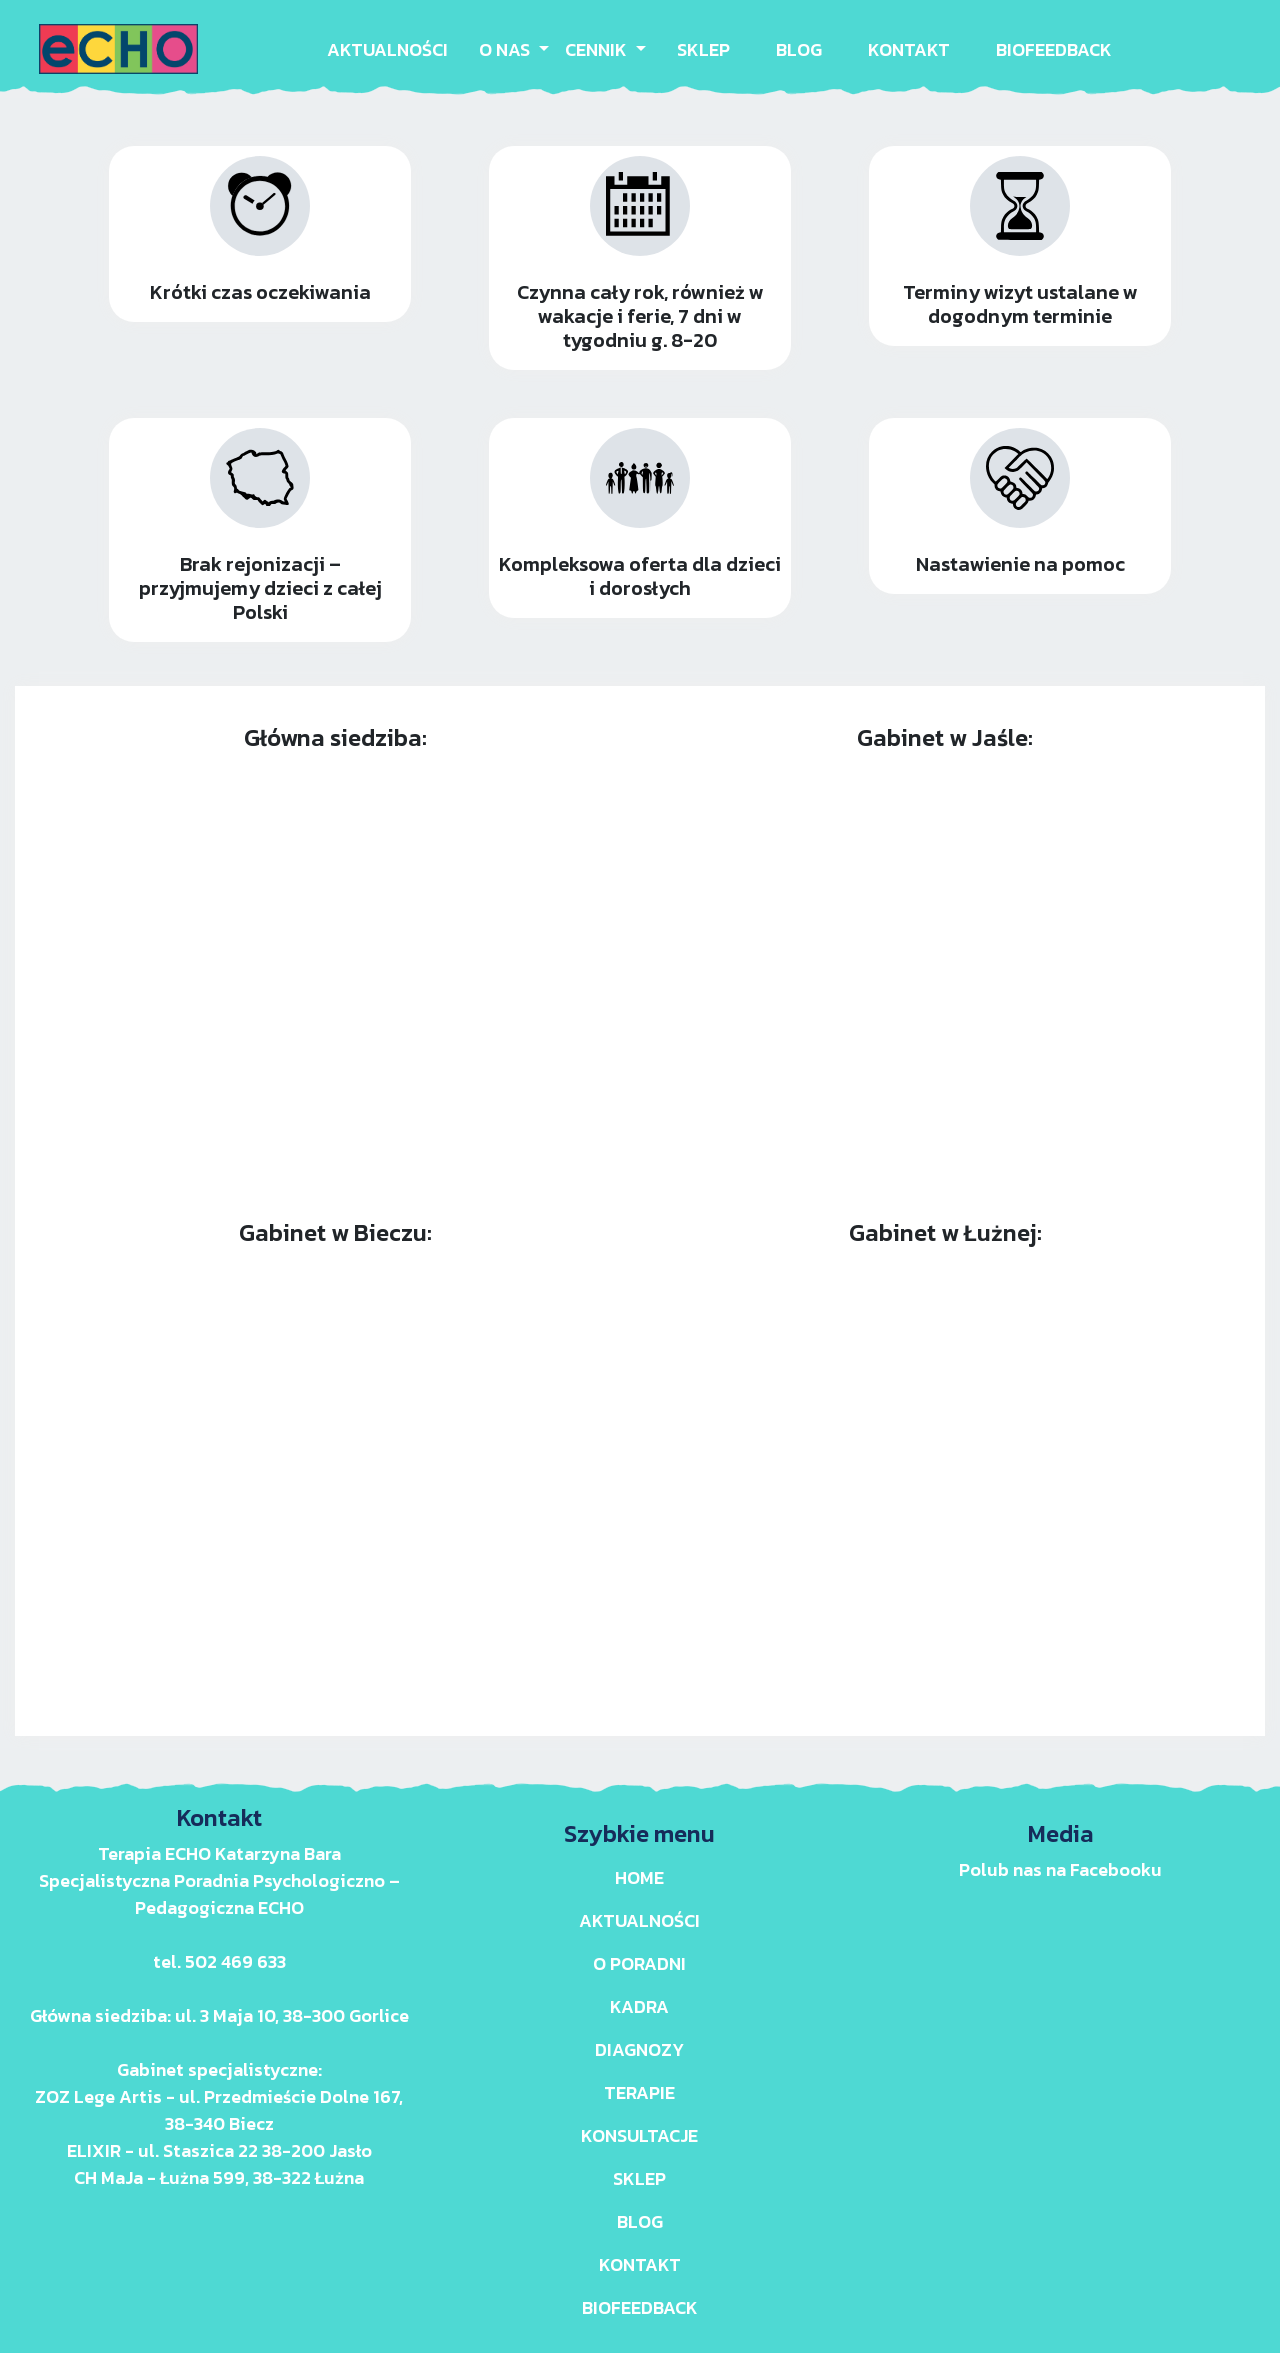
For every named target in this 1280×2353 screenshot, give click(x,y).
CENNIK (598, 49)
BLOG (799, 49)
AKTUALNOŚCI (387, 49)
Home (639, 1877)
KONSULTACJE (639, 2135)
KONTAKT (909, 49)
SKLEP (703, 49)
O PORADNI (639, 1963)
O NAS (506, 49)
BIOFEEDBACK (1054, 49)
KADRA (639, 2006)
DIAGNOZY (639, 2049)
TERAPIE (639, 2092)
